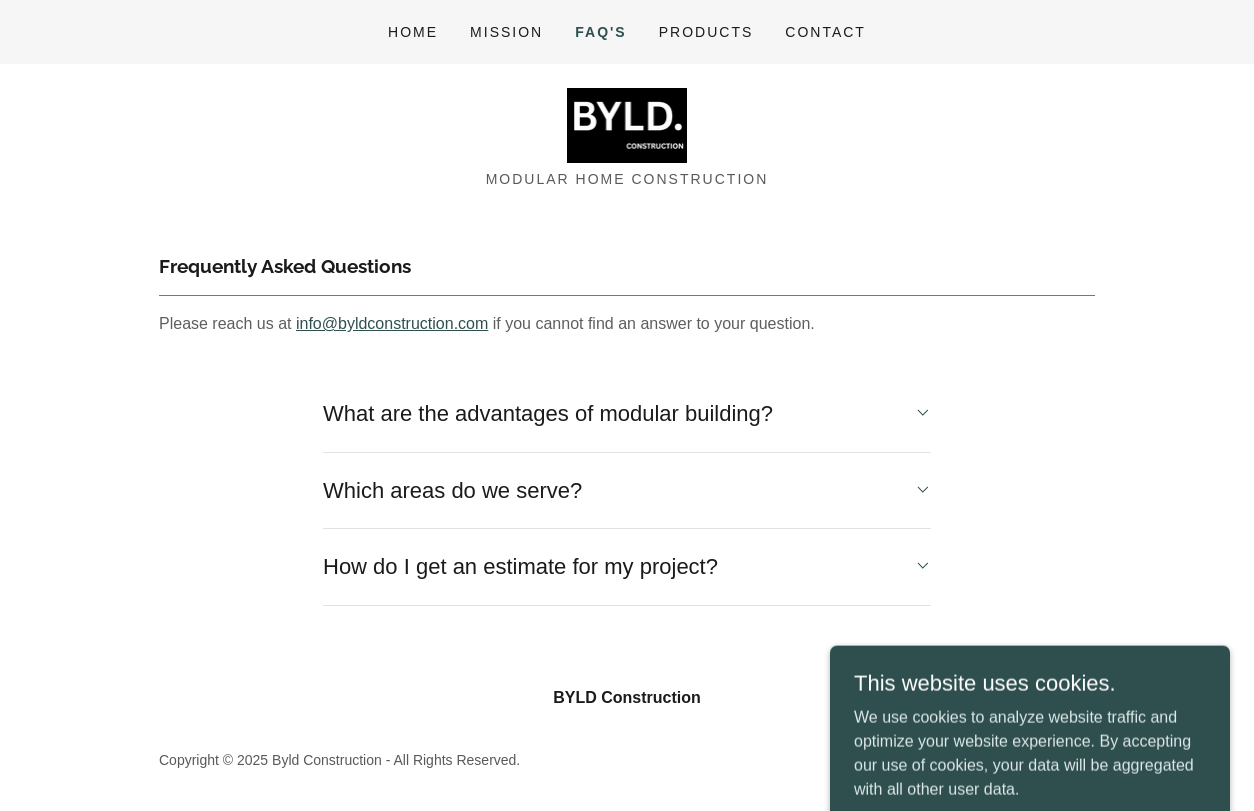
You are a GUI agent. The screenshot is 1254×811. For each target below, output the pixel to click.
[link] (627, 124)
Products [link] (706, 32)
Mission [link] (506, 32)
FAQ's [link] (600, 32)
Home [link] (413, 32)
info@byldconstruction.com (392, 323)
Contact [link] (825, 32)
